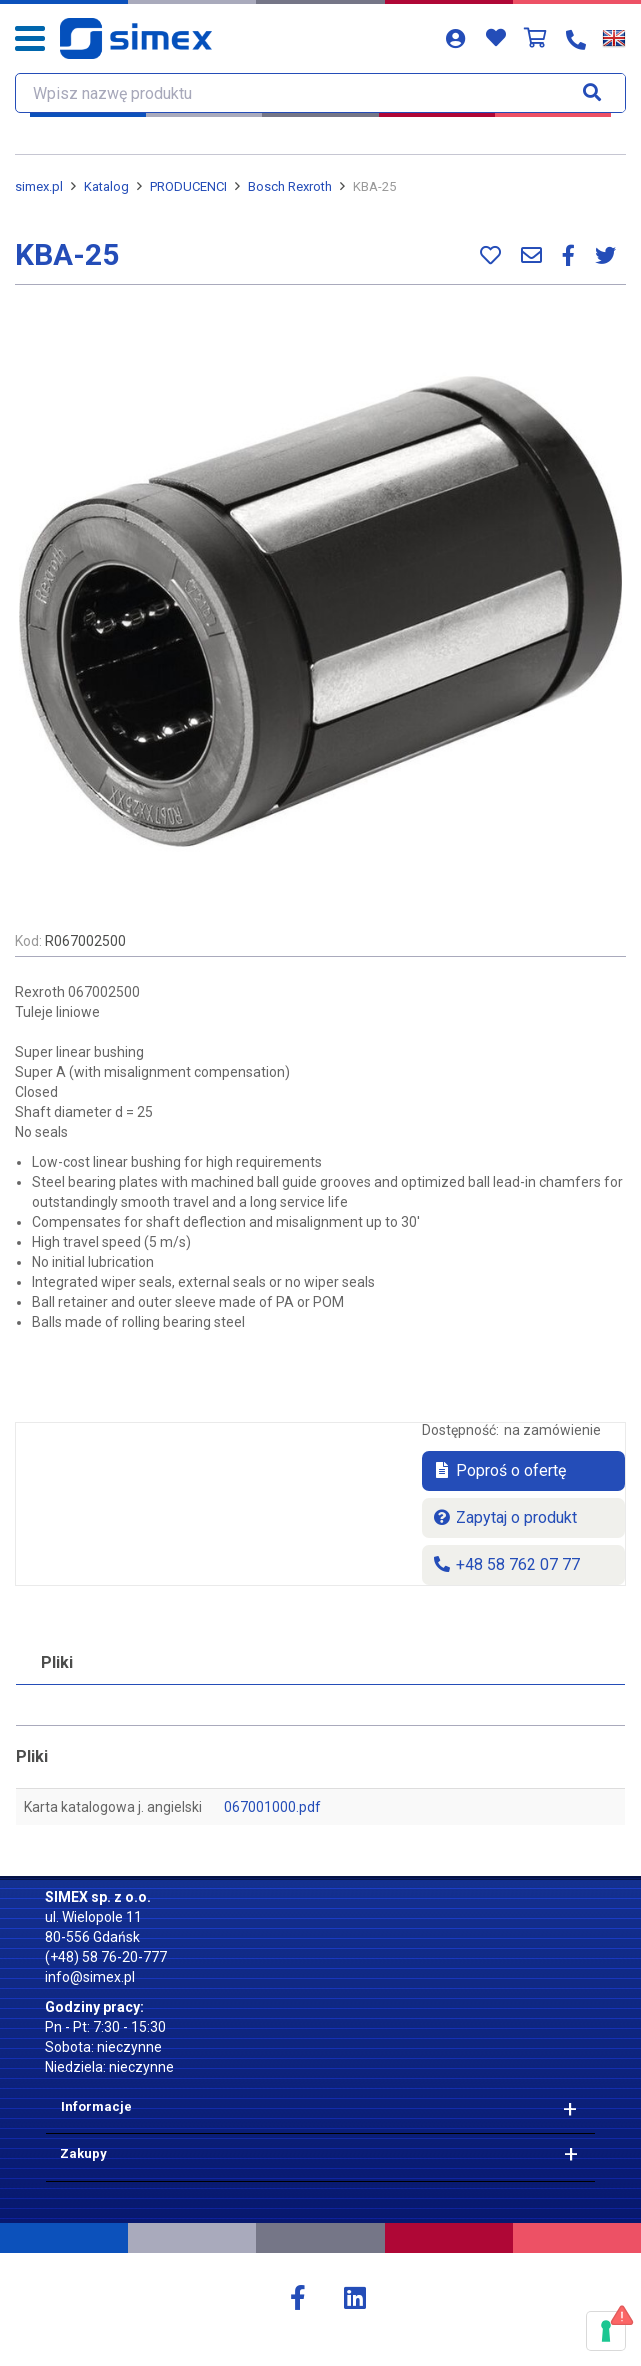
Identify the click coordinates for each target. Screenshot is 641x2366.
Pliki (57, 1662)
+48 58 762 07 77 (506, 1564)
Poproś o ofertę (499, 1470)
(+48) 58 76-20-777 (106, 1957)
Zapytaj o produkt (504, 1517)
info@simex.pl (90, 1977)
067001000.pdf (272, 1807)
